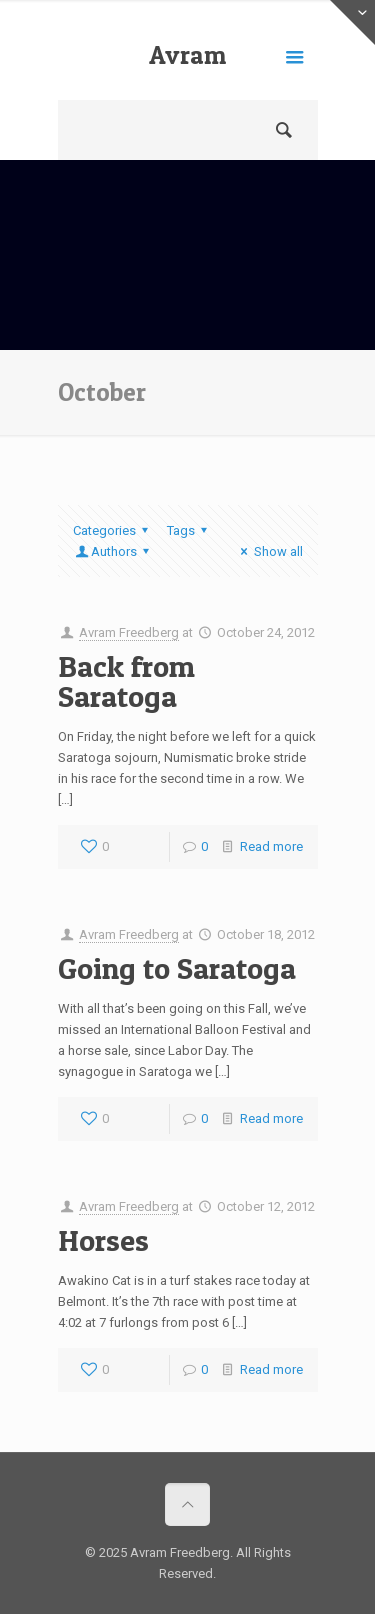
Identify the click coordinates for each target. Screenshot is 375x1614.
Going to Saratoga (177, 968)
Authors (114, 551)
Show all (268, 551)
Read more (271, 846)
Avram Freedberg (188, 70)
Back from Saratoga (126, 681)
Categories (113, 530)
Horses (103, 1240)
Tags (190, 530)
